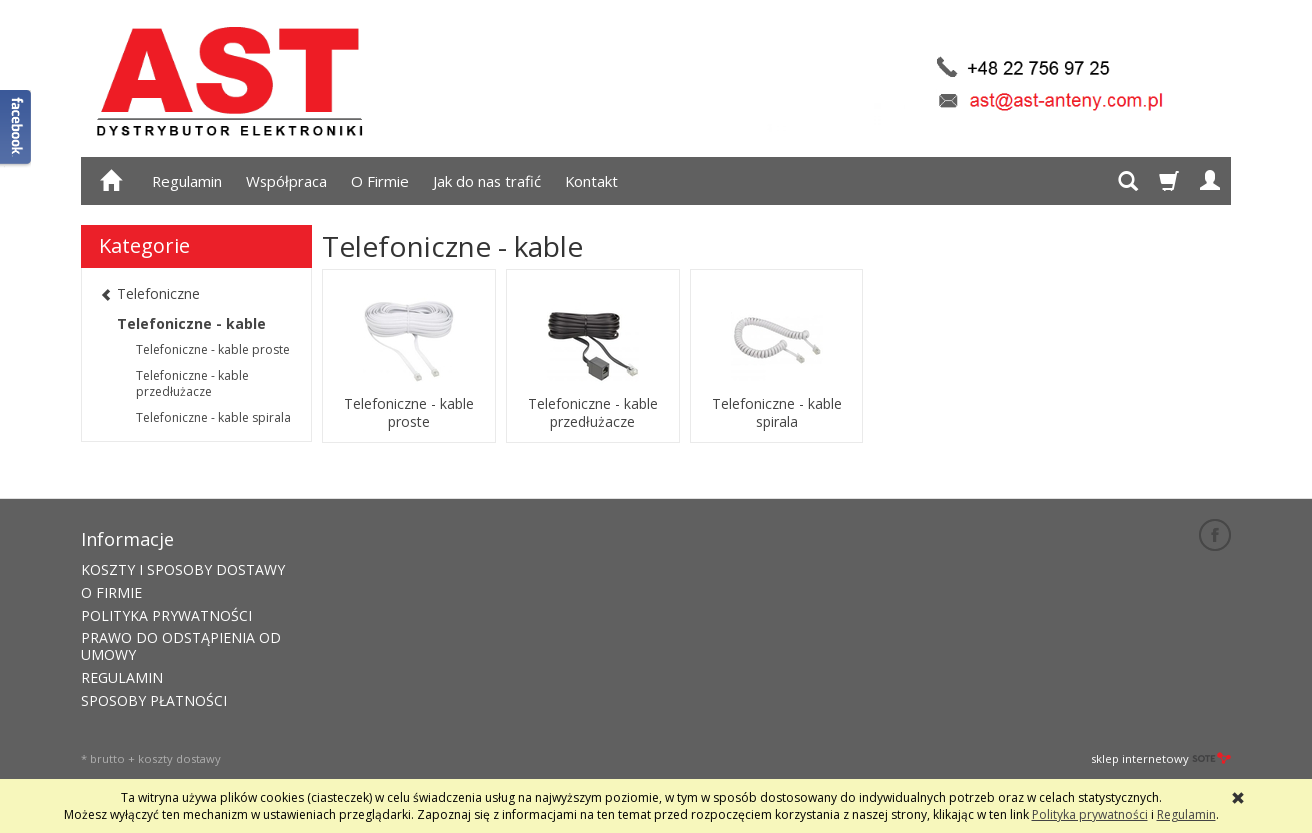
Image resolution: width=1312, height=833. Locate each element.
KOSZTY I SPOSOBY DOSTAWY (183, 569)
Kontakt (591, 181)
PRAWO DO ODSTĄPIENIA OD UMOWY (181, 646)
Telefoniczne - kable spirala (777, 413)
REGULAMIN (122, 677)
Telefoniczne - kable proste (409, 413)
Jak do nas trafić (487, 181)
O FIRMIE (111, 592)
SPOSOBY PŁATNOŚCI (154, 700)
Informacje (127, 539)
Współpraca (286, 181)
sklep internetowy (1161, 758)
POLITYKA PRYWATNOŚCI (166, 615)
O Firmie (380, 181)
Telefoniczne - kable (191, 323)
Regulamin (187, 181)
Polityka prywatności (1090, 814)
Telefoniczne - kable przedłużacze (593, 413)
